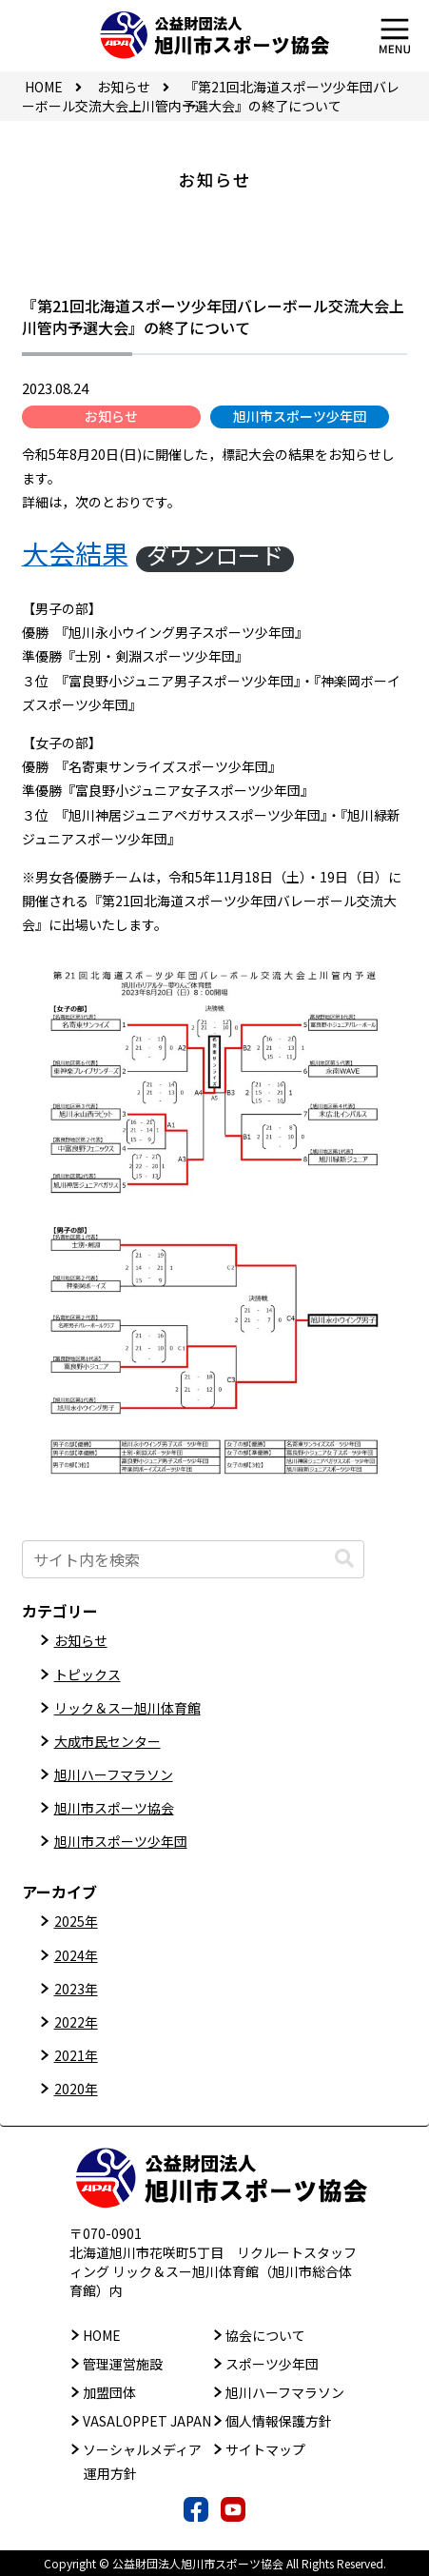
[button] (344, 1559)
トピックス (87, 1674)
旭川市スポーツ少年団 (299, 416)
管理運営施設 (123, 2363)
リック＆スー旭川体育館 (127, 1707)
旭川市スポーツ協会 (114, 1807)
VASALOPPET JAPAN (147, 2420)
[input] (193, 1559)
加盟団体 (109, 2392)
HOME (102, 2335)
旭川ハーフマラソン (113, 1774)
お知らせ (111, 416)
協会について (265, 2335)
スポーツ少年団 (272, 2363)
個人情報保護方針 (278, 2420)
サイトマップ (265, 2449)
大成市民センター (107, 1741)
